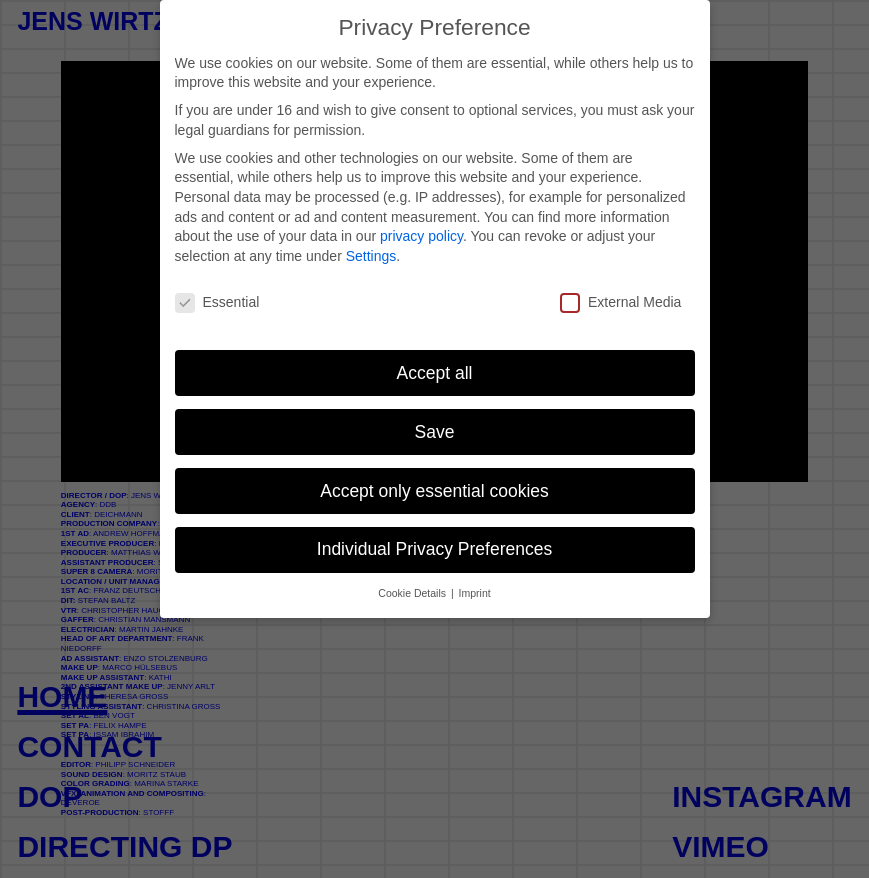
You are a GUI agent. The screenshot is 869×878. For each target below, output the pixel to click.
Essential (217, 302)
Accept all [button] (435, 373)
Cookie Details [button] (413, 593)
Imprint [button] (475, 593)
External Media (620, 302)
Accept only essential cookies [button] (434, 491)
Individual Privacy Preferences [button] (434, 549)
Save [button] (435, 432)
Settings (371, 256)
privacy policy (421, 236)
